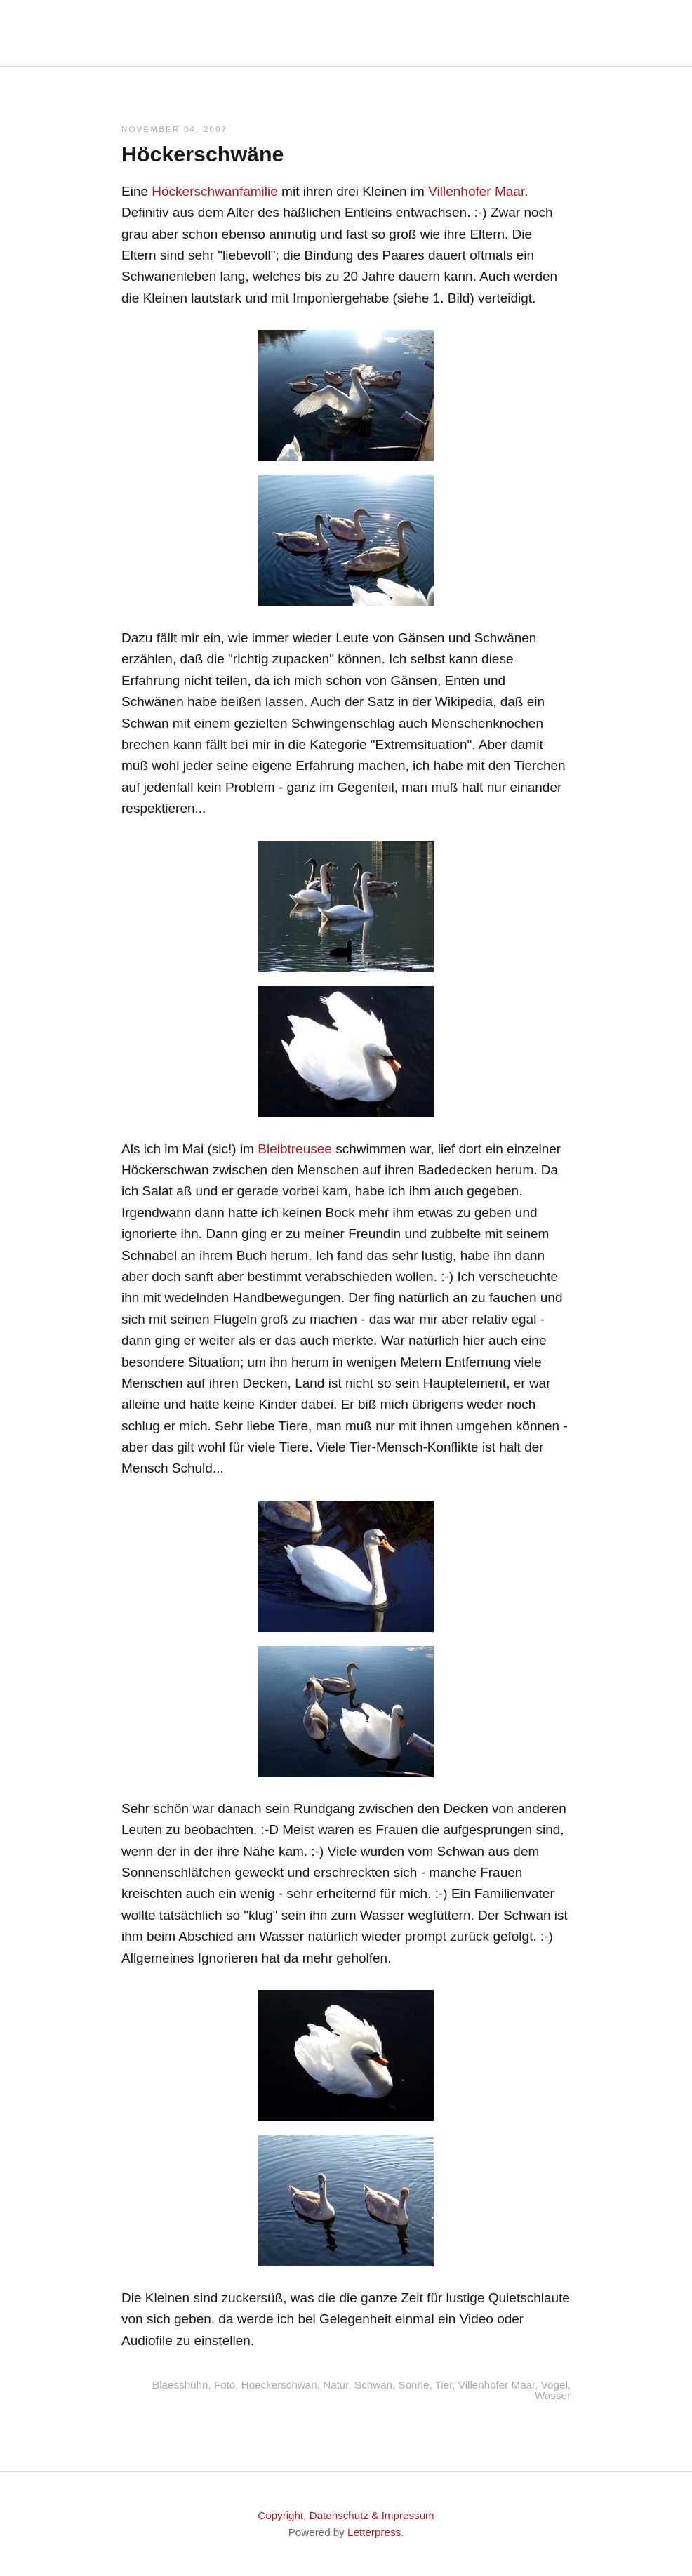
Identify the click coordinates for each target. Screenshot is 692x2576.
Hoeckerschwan (279, 2385)
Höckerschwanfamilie (215, 191)
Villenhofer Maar (476, 191)
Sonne (414, 2385)
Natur (335, 2385)
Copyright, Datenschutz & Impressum (346, 2515)
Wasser (553, 2395)
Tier (444, 2385)
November (150, 129)
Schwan (373, 2385)
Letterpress (374, 2532)
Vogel (554, 2385)
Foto (224, 2385)
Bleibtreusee (295, 1148)
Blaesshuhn (180, 2385)
